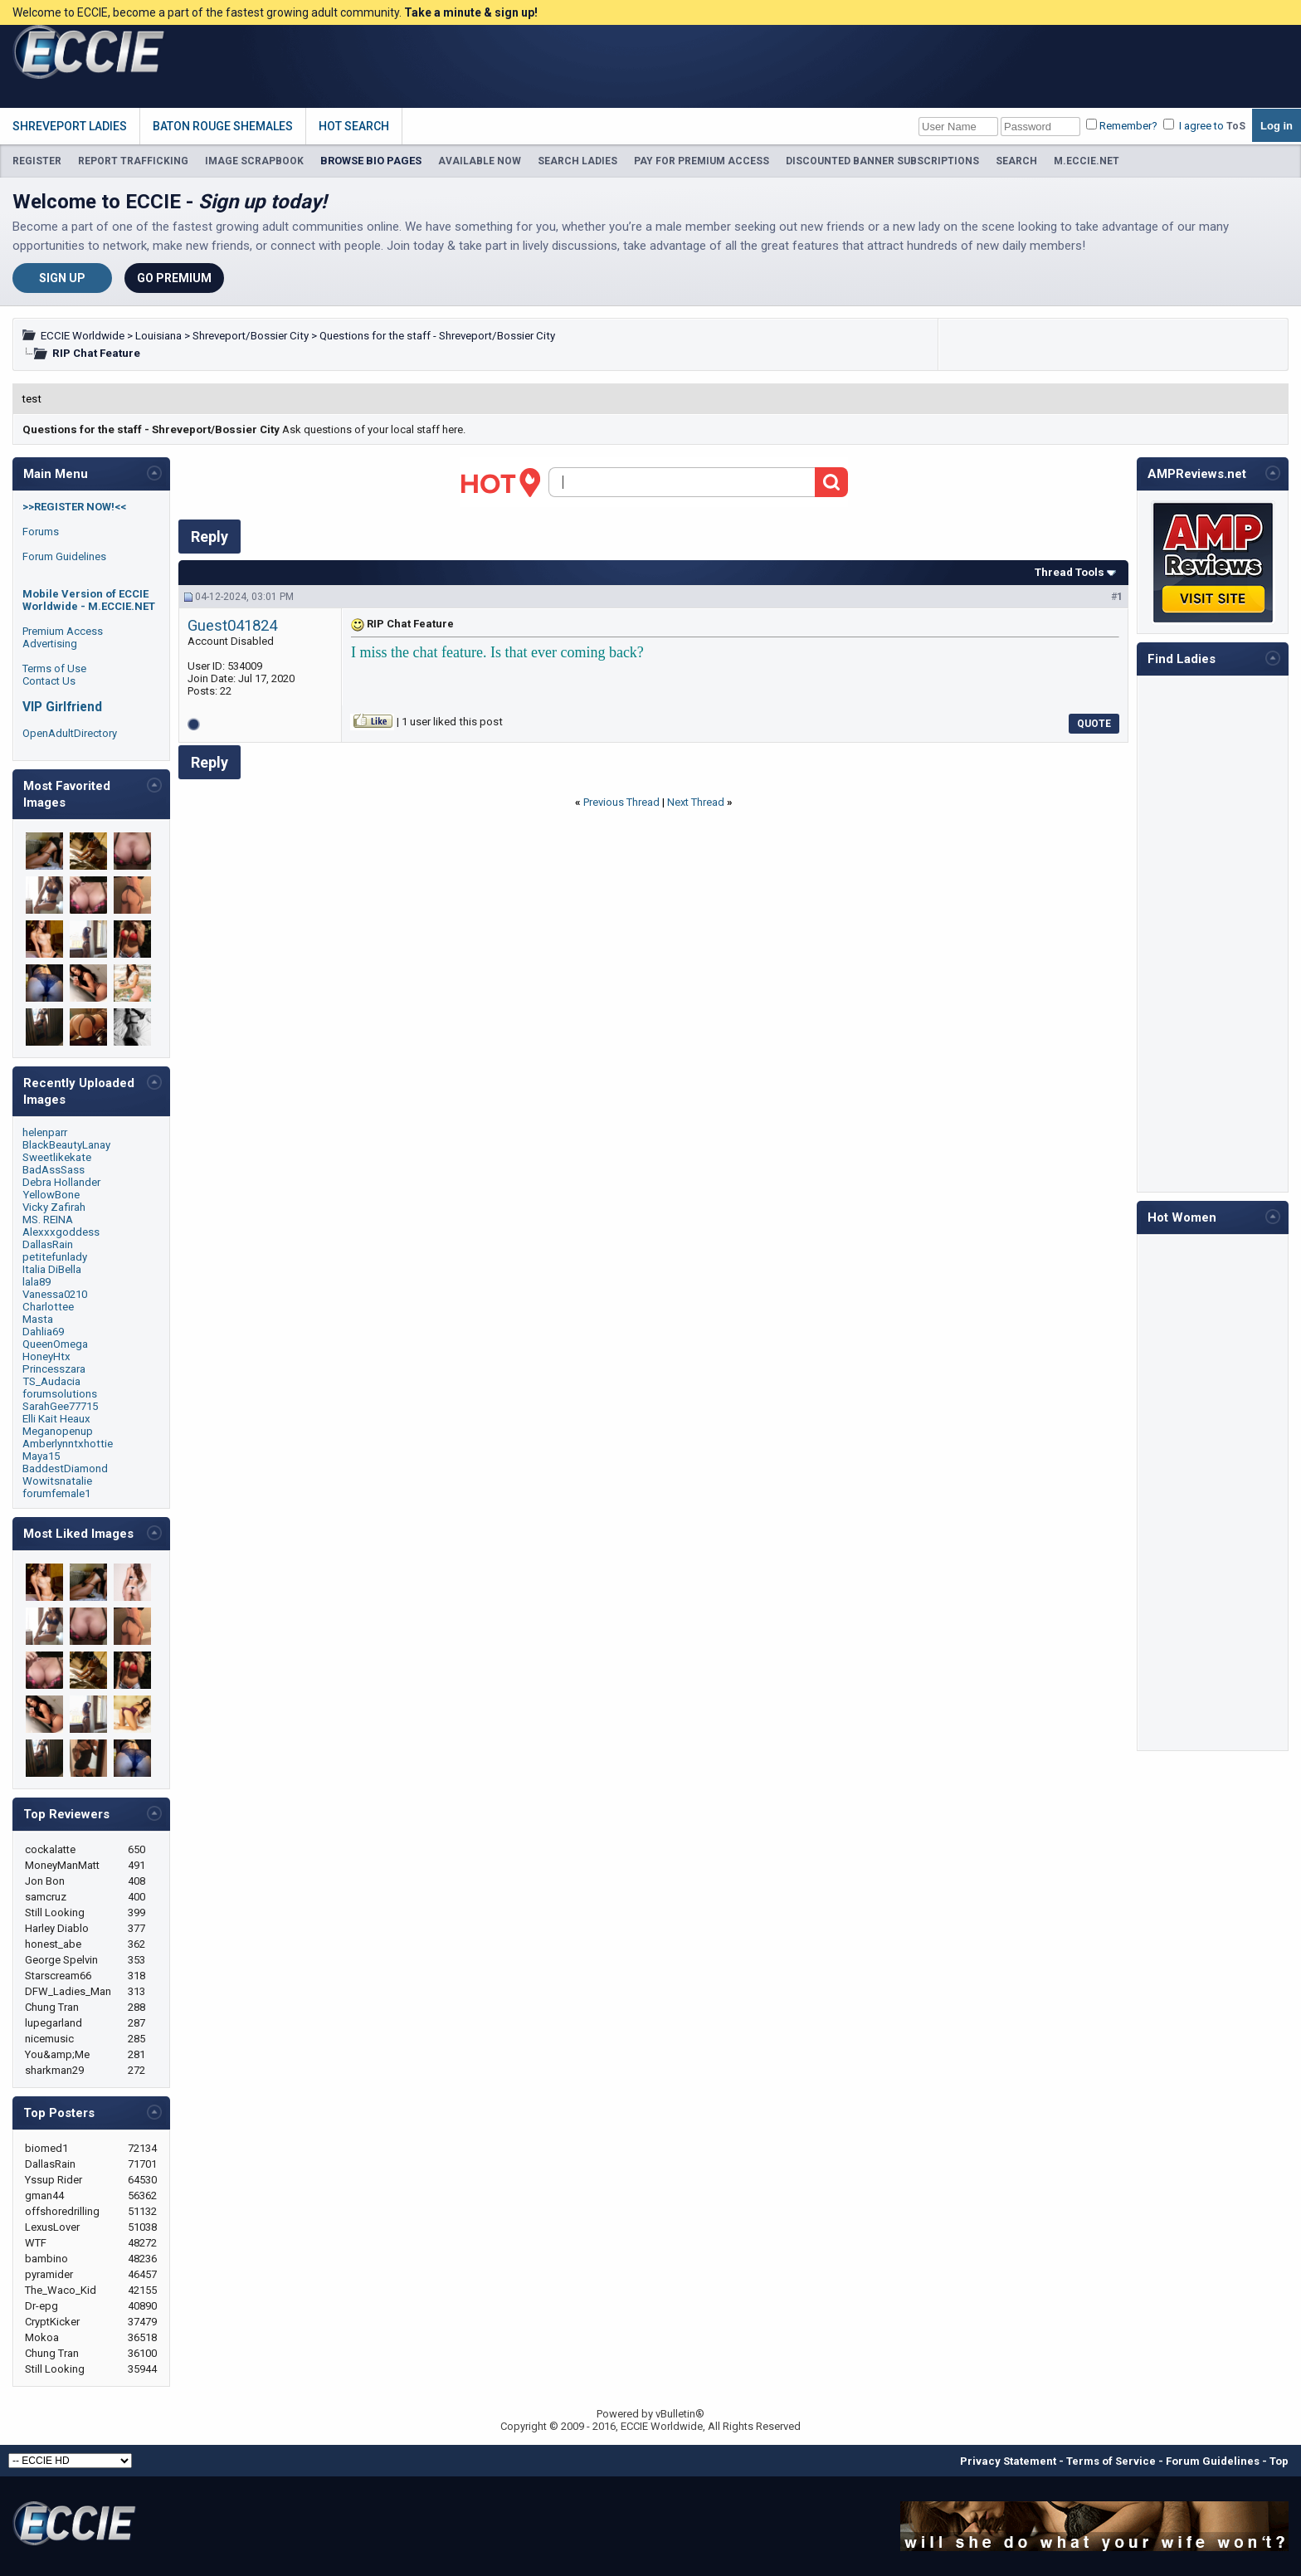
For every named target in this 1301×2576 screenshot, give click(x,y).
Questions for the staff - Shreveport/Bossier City (437, 335)
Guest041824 (232, 626)
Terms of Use (54, 668)
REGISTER (36, 161)
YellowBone (51, 1194)
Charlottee (48, 1306)
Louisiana (158, 335)
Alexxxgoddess (61, 1232)
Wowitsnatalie (57, 1481)
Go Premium (174, 278)
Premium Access (62, 631)
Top (1279, 2461)
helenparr (44, 1132)
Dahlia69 (43, 1331)
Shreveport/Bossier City (250, 335)
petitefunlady (54, 1257)
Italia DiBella (51, 1269)
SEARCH (1016, 161)
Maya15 (41, 1456)
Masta (37, 1319)
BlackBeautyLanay (66, 1145)
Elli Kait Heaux (56, 1418)
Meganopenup (57, 1431)
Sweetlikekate (56, 1157)
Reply (209, 536)
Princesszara (53, 1369)
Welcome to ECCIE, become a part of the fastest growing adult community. (275, 12)
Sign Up (62, 278)
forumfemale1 (56, 1493)
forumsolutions (59, 1394)
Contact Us (49, 681)
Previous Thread (621, 802)
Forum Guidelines (64, 556)
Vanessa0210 (54, 1294)
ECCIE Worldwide (82, 335)
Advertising (49, 643)
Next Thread (695, 802)
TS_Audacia (51, 1381)
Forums (40, 531)
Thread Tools (1069, 572)
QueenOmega (55, 1344)
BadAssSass (53, 1170)
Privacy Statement (1008, 2461)
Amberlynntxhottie (67, 1443)
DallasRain (47, 1244)
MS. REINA (47, 1219)
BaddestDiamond (65, 1468)
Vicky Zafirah (53, 1207)
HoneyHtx (46, 1356)
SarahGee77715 (60, 1406)
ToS (1235, 126)
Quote (1094, 723)
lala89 (36, 1282)
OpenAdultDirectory (69, 733)
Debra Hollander (61, 1182)
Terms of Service (1111, 2461)
